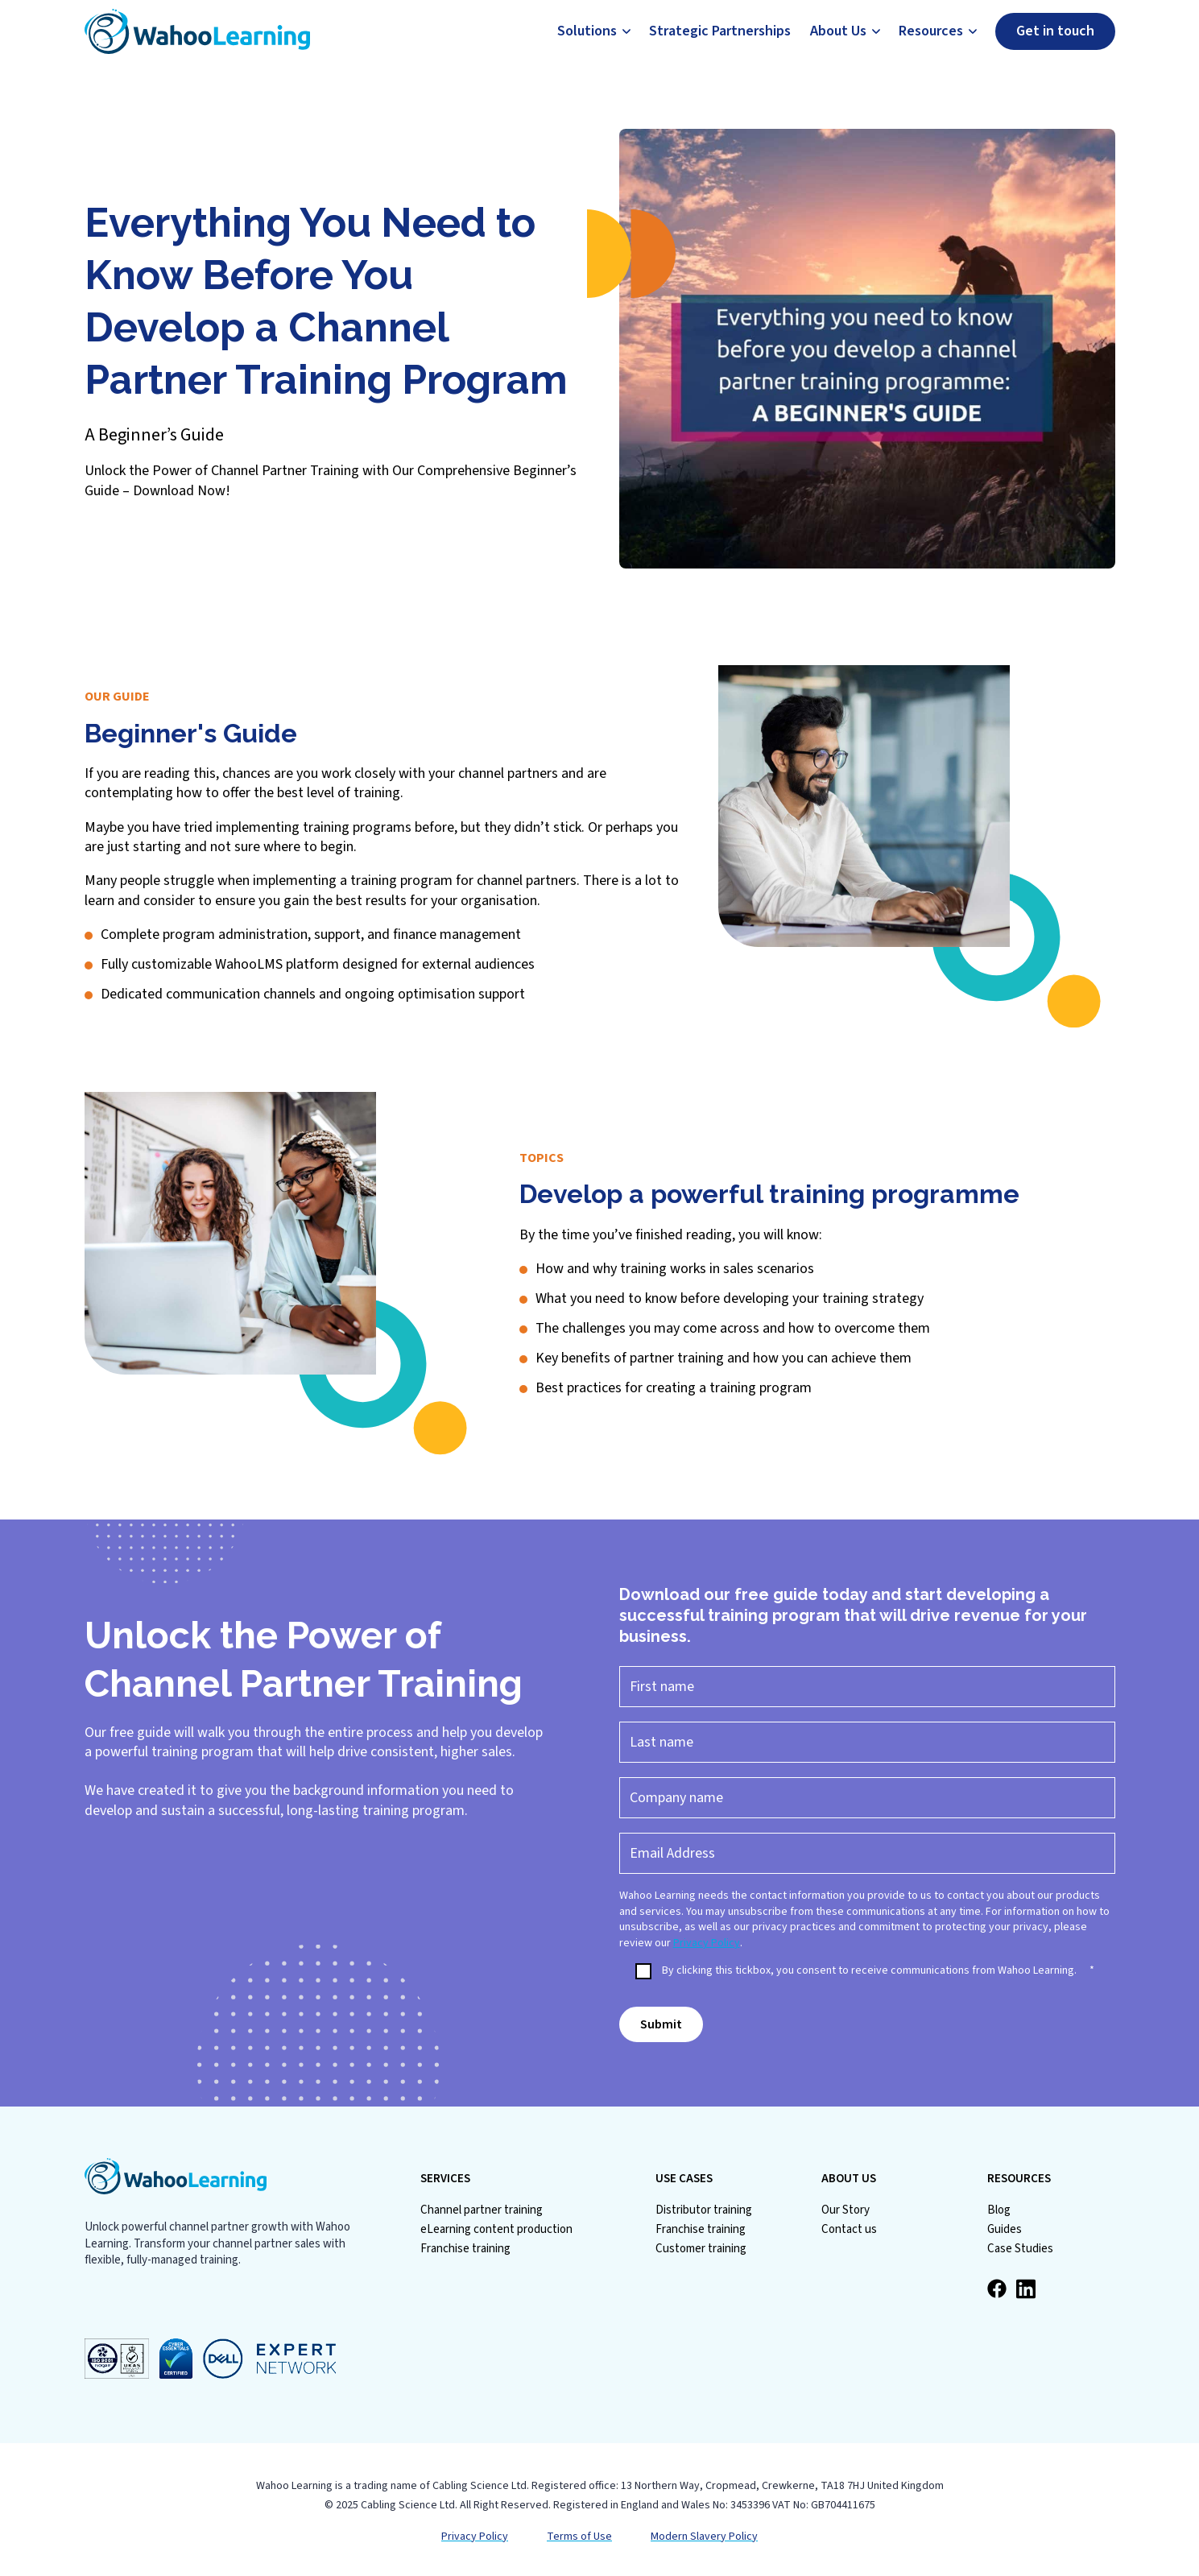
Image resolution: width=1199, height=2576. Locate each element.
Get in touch (1055, 31)
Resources (931, 31)
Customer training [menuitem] (700, 2248)
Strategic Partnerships (720, 31)
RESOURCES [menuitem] (1019, 2179)
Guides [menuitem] (1004, 2229)
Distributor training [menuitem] (703, 2210)
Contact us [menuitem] (849, 2229)
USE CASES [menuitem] (684, 2179)
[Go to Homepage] (197, 31)
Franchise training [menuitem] (465, 2248)
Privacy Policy (706, 1943)
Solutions (587, 31)
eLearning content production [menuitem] (496, 2229)
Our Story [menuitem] (845, 2210)
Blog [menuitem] (999, 2210)
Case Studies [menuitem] (1020, 2248)
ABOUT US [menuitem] (848, 2179)
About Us (838, 31)
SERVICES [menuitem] (445, 2179)
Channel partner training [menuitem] (481, 2210)
